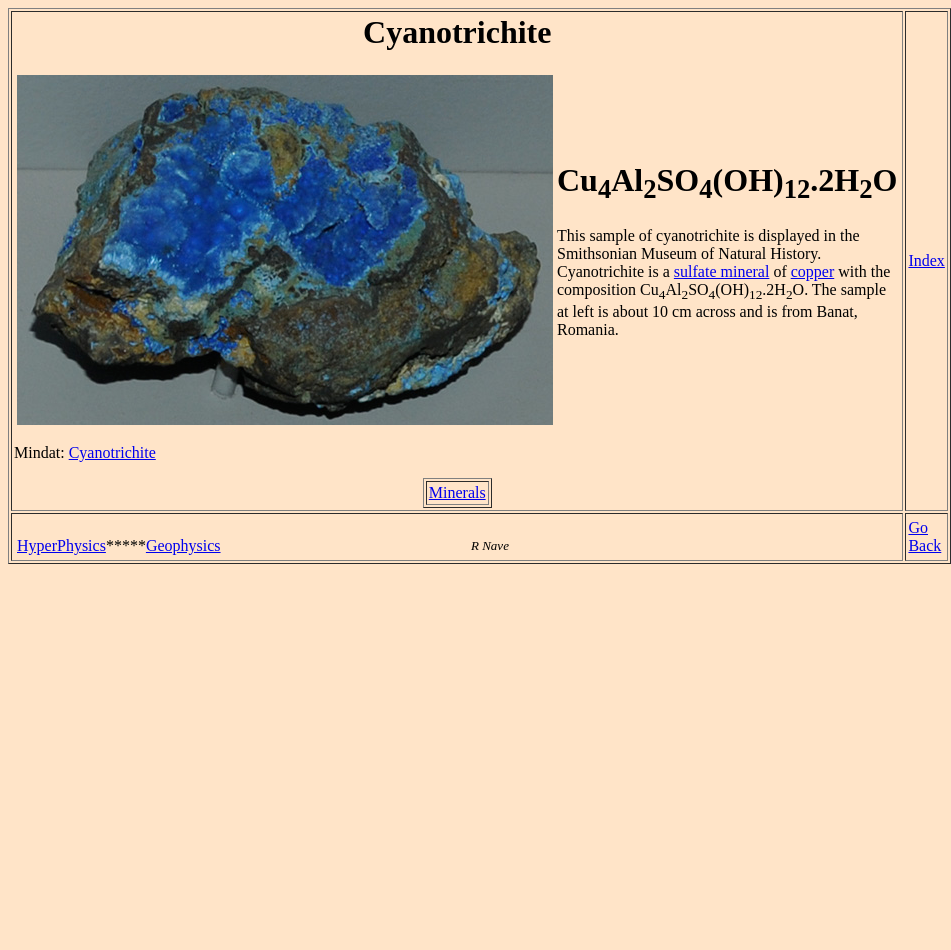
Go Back (924, 536)
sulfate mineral (722, 271)
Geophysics (183, 545)
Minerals (457, 492)
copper (813, 271)
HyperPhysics (61, 545)
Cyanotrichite (112, 452)
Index (926, 260)
